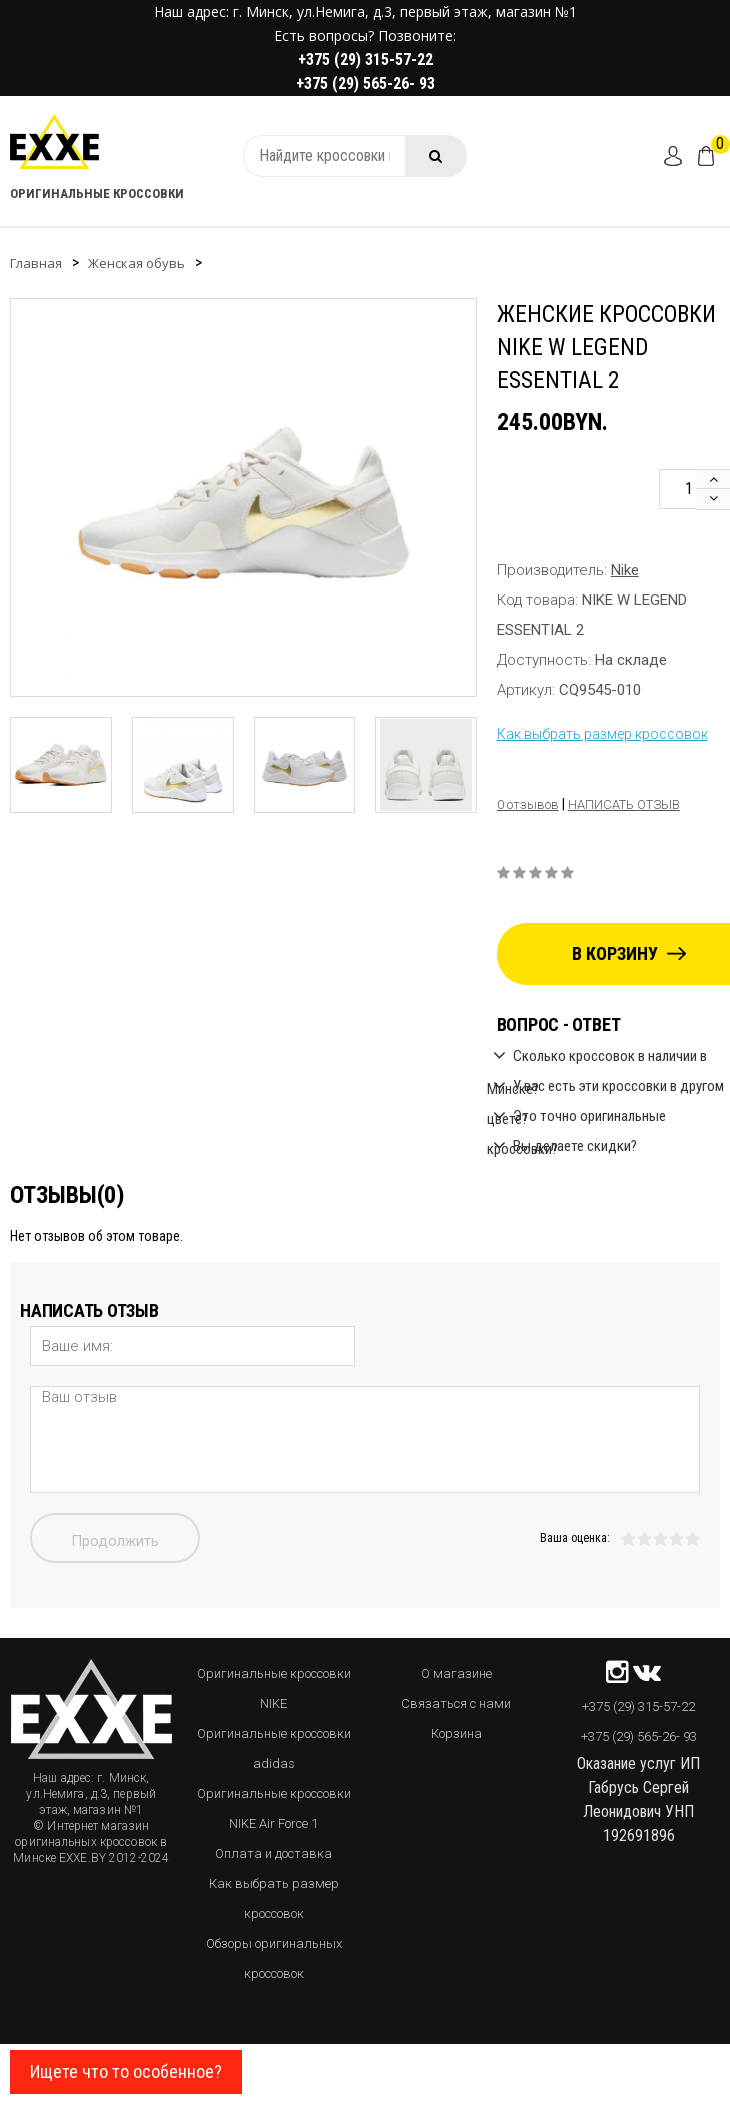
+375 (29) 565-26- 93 (365, 83)
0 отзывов (528, 804)
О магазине (456, 1673)
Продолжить (115, 1541)
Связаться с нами (456, 1703)
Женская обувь (136, 263)
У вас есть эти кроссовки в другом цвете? (605, 1088)
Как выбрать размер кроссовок (602, 734)
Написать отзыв (624, 804)
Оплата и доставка (273, 1853)
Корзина (456, 1733)
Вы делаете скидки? (575, 1146)
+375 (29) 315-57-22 (365, 59)
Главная (36, 263)
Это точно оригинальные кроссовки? (576, 1118)
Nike (625, 570)
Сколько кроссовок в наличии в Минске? (597, 1058)
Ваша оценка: (575, 1538)
